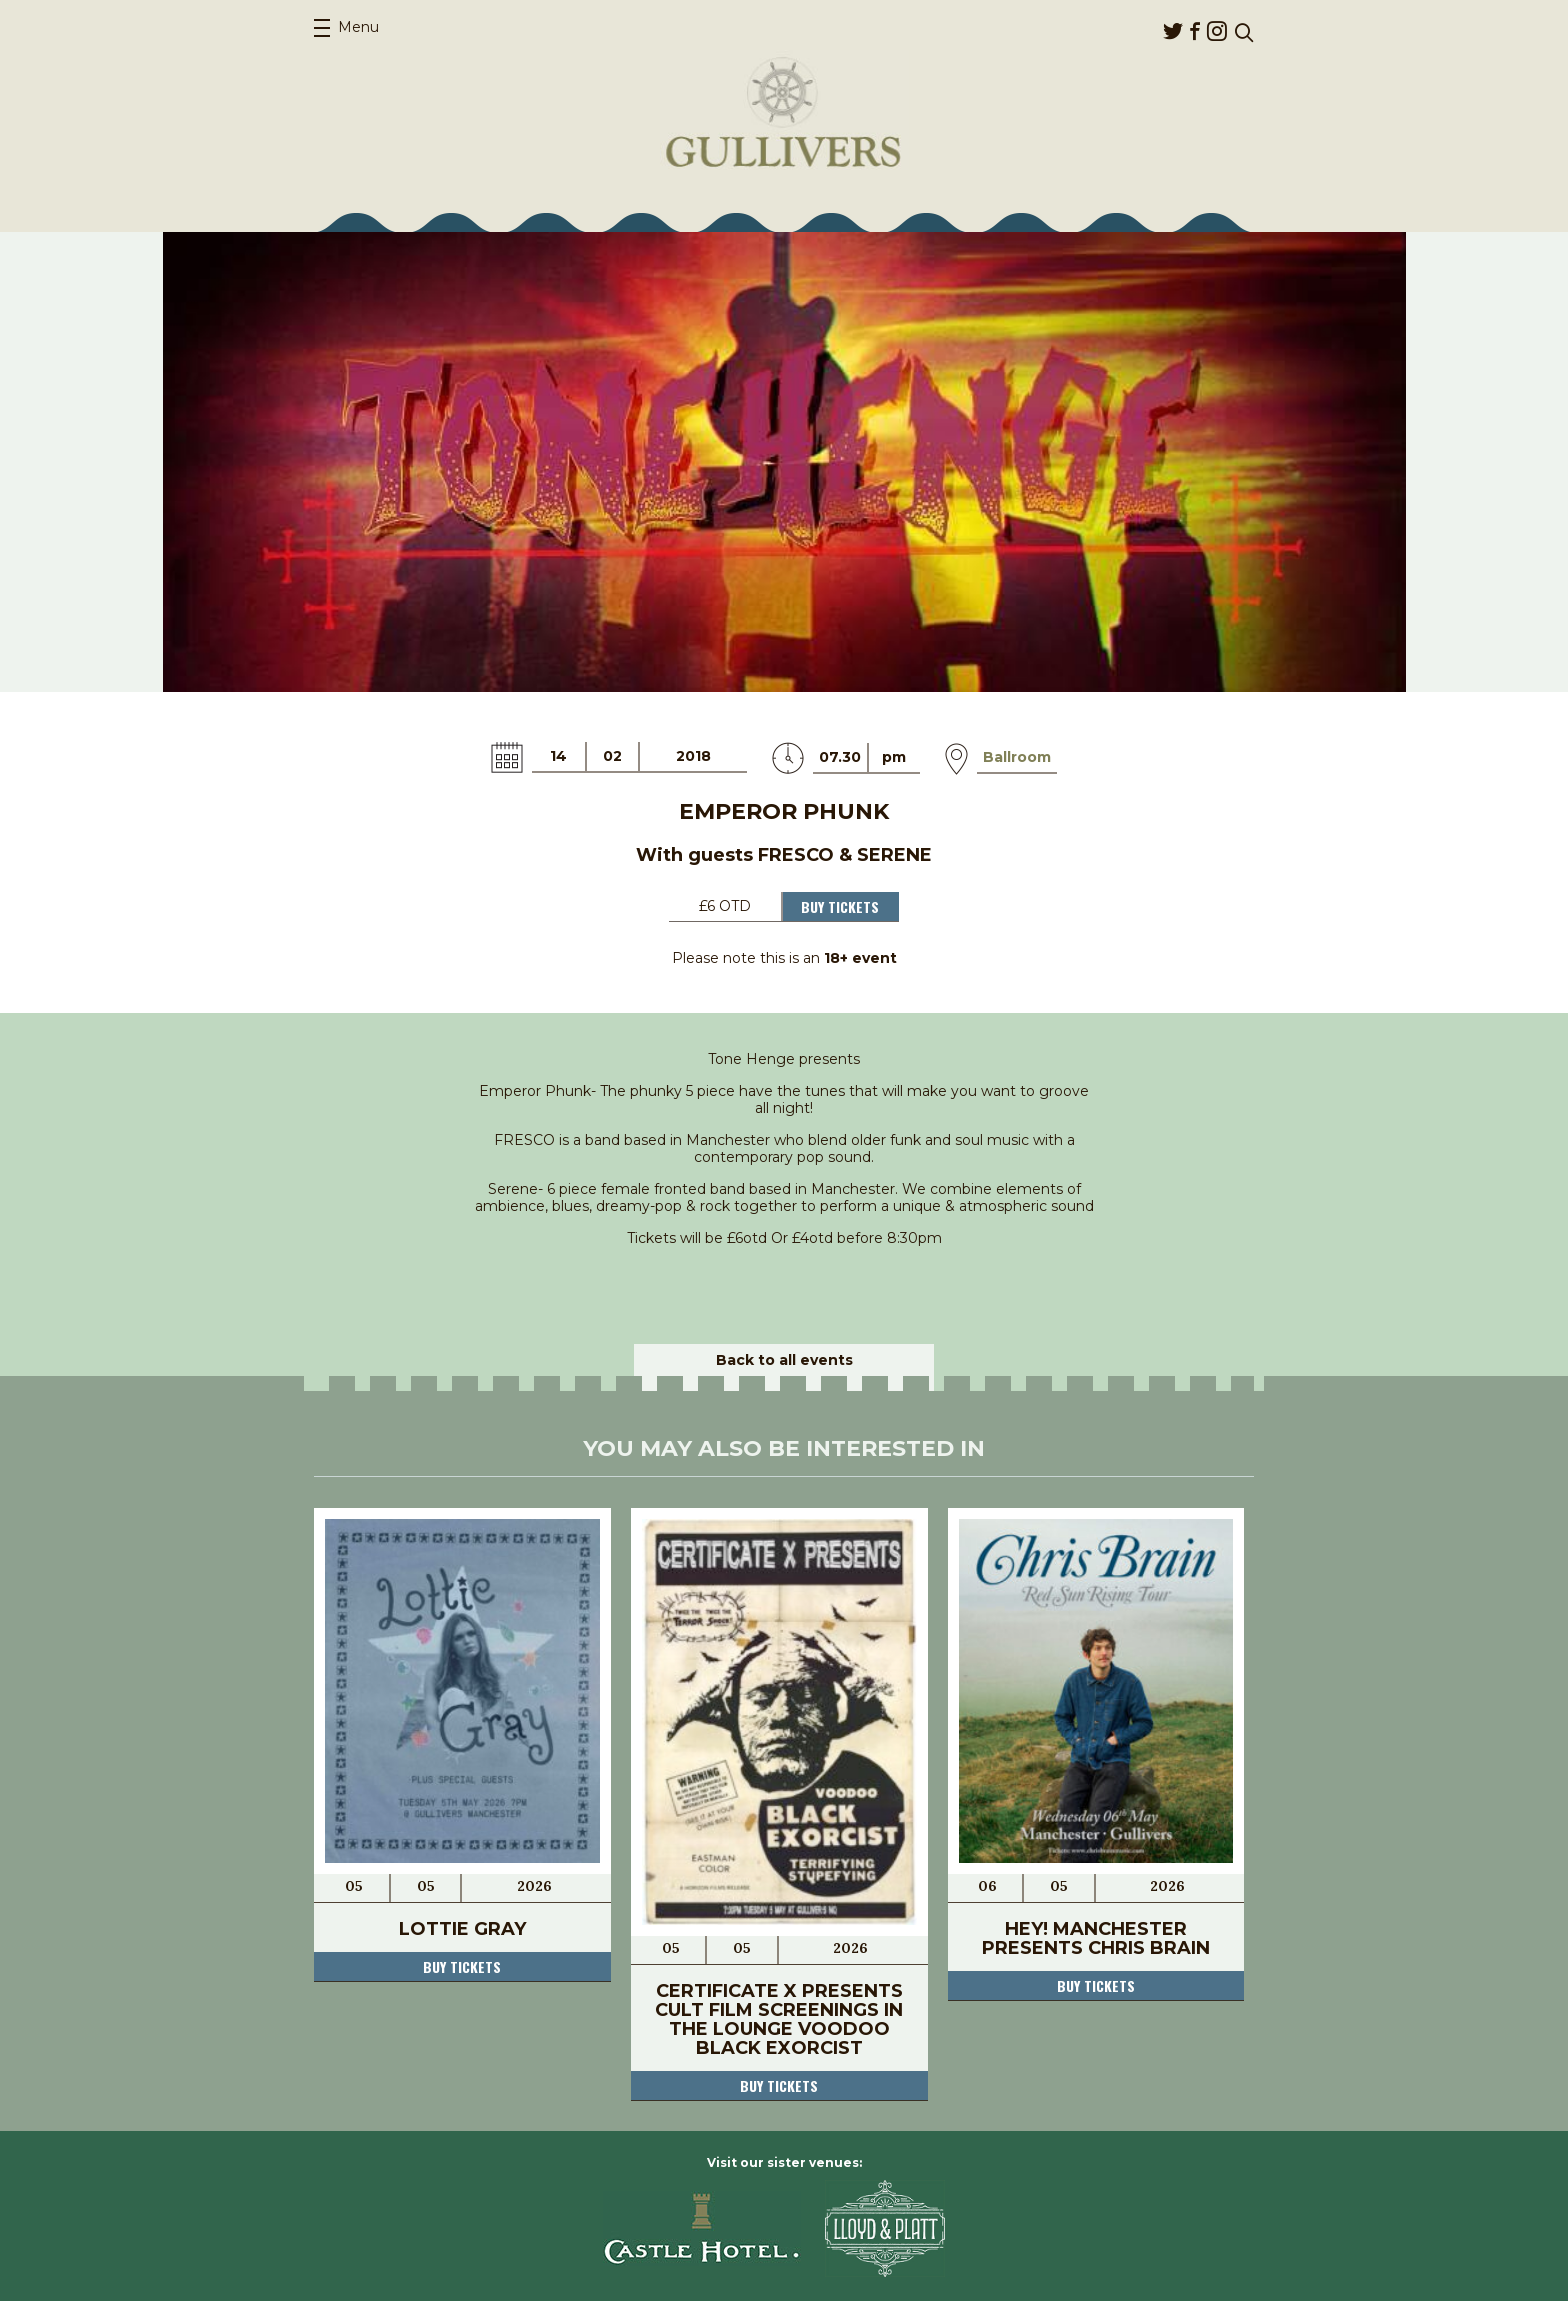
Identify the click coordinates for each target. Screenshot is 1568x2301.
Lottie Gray (462, 1929)
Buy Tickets (840, 906)
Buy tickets (462, 1966)
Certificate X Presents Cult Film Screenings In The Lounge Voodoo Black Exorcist (779, 2019)
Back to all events (784, 1360)
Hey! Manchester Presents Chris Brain (1096, 1938)
